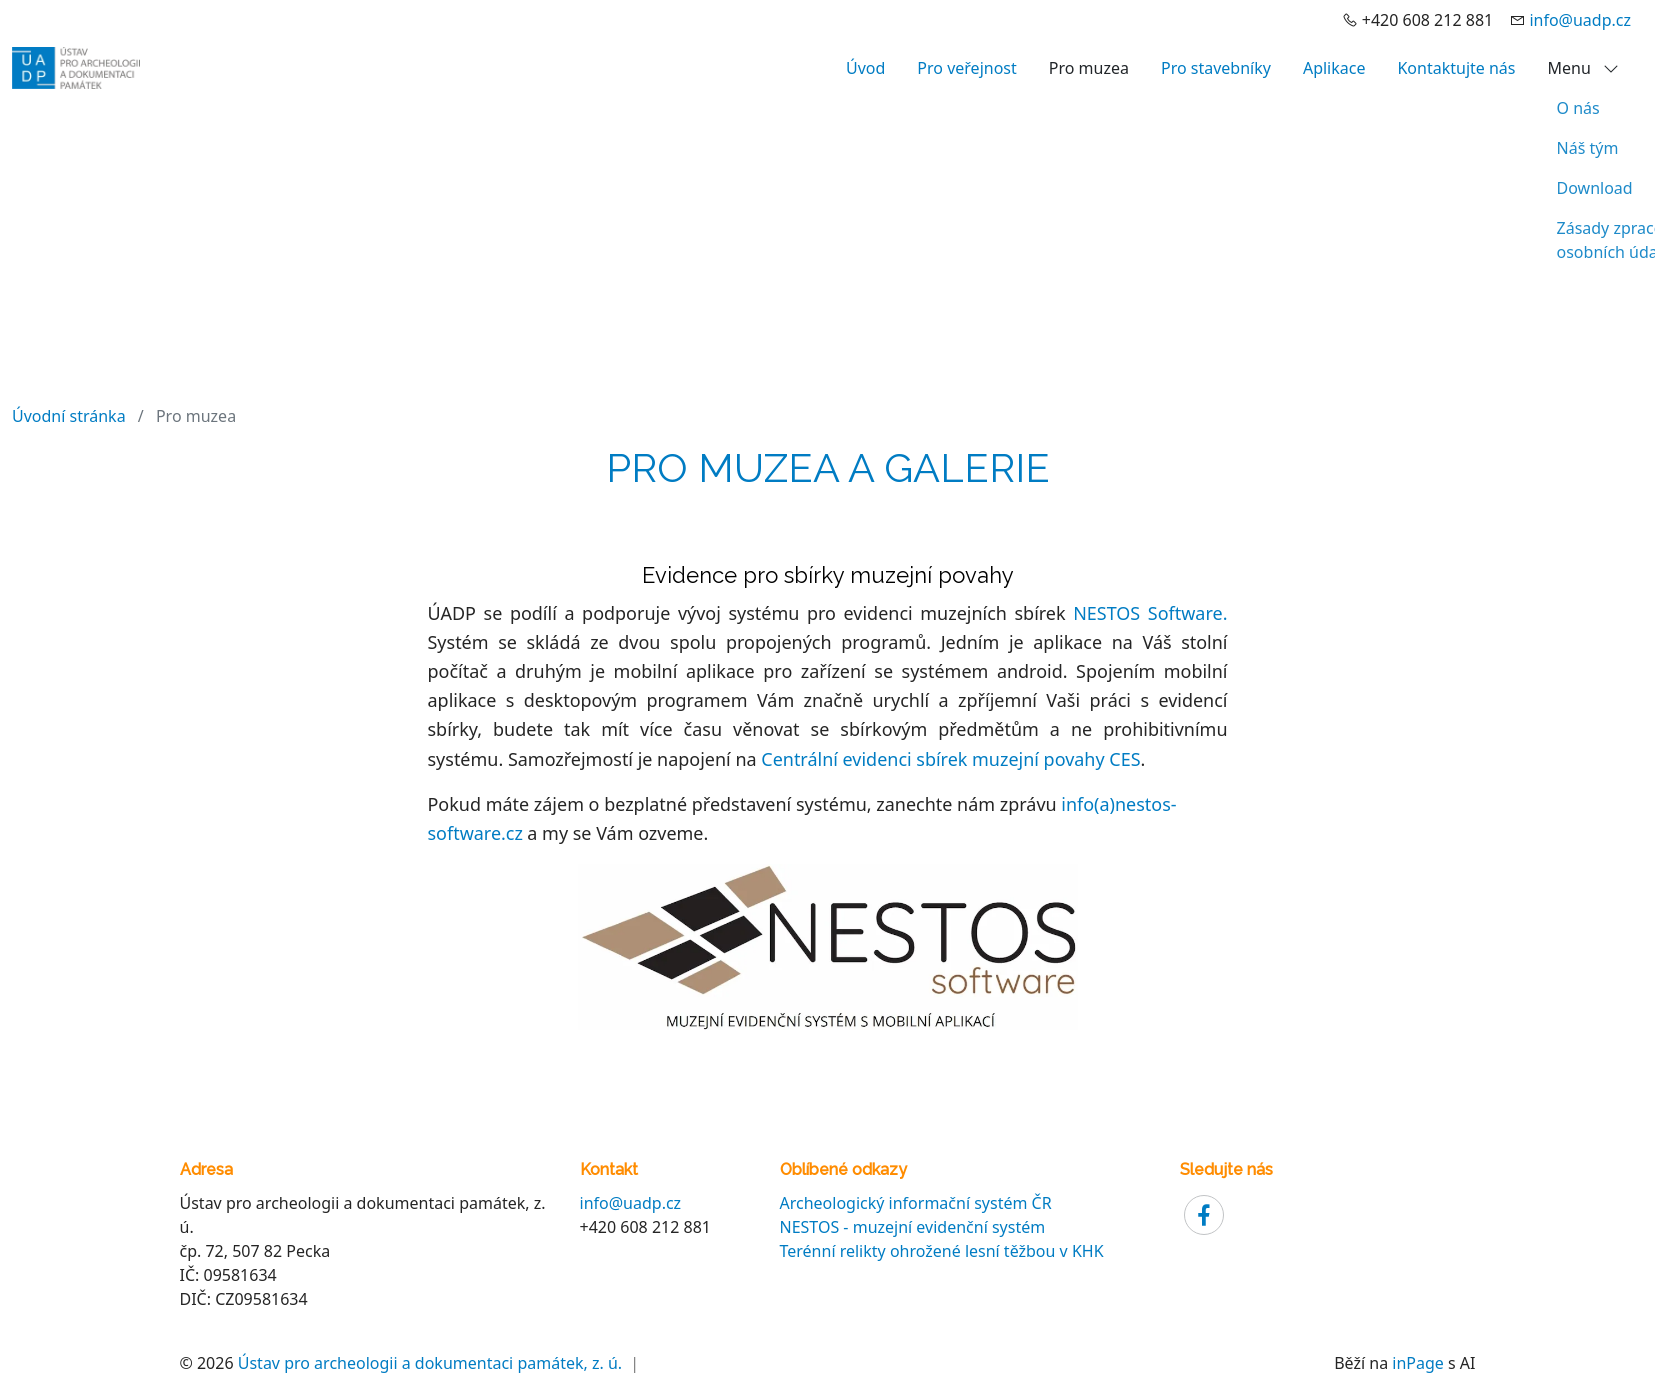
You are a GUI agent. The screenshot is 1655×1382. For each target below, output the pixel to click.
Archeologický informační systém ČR (916, 1203)
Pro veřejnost (966, 68)
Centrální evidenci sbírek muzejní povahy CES (950, 759)
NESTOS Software (1147, 613)
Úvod (865, 68)
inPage (1418, 1363)
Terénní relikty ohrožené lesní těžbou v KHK (942, 1251)
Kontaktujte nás (1456, 68)
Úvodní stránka (69, 416)
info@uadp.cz (1580, 20)
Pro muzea (1089, 68)
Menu (1583, 68)
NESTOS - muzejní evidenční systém (913, 1227)
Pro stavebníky (1216, 68)
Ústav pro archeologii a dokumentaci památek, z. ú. (430, 1363)
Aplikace (1334, 68)
